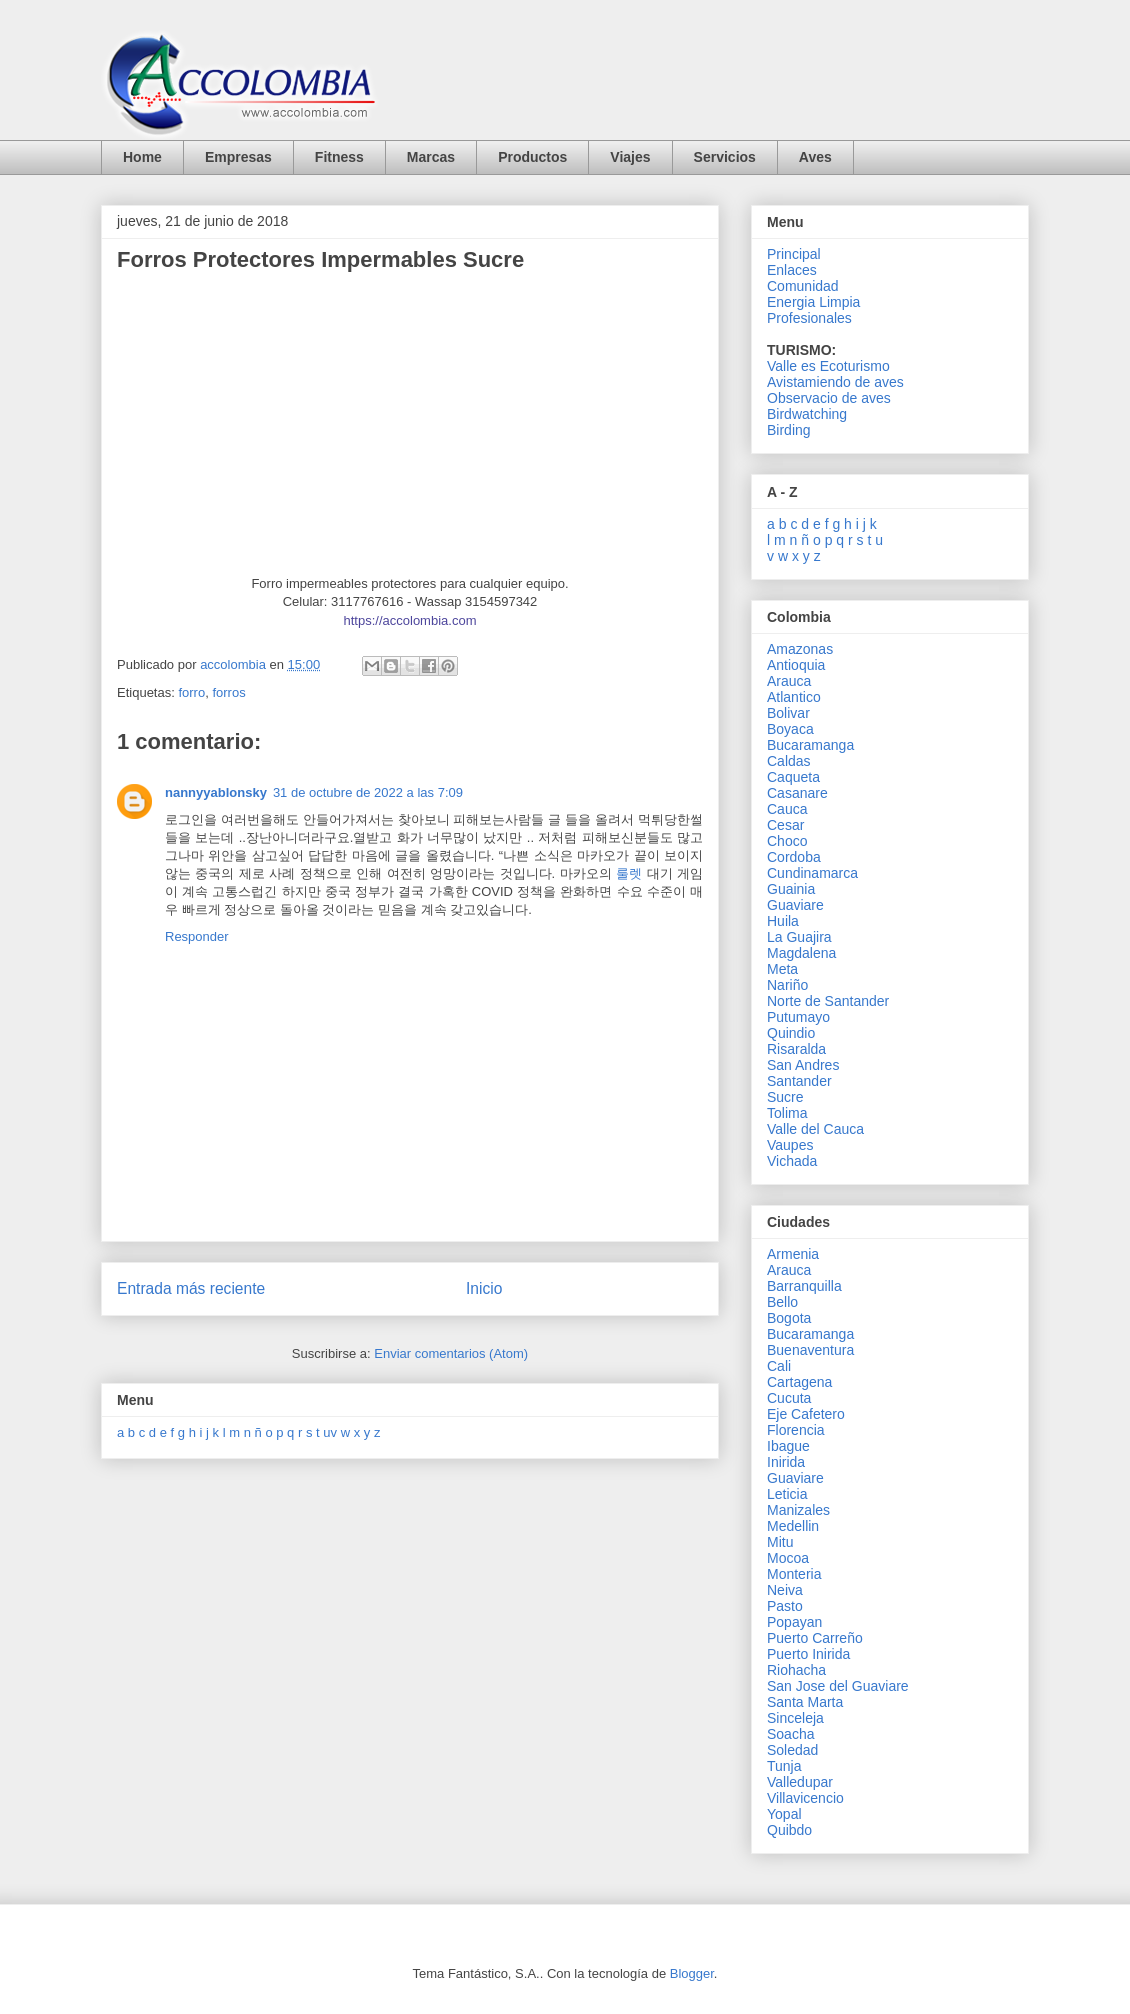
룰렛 (629, 873)
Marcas (431, 157)
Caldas (789, 761)
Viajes (630, 157)
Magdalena (801, 953)
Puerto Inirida (808, 1654)
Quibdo (789, 1830)
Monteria (794, 1574)
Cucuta (789, 1398)
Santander (799, 1081)
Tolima (787, 1113)
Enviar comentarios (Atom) (451, 1353)
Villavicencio (805, 1798)
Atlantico (794, 697)
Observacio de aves (829, 398)
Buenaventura (810, 1350)
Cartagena (799, 1382)
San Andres (803, 1065)
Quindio (791, 1033)
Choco (787, 841)
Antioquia (796, 665)
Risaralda (796, 1049)
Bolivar (788, 713)
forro (191, 692)
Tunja (784, 1766)
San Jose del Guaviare (838, 1686)
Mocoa (788, 1558)
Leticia (787, 1494)
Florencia (796, 1430)
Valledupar (800, 1782)
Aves (815, 157)
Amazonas (800, 649)
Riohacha (796, 1670)
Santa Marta (805, 1702)
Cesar (785, 825)
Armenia (793, 1254)
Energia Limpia (813, 302)
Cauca (787, 809)
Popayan (794, 1622)
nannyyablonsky (216, 792)
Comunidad (803, 286)
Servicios (725, 157)
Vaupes (790, 1145)
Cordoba (794, 857)
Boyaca (790, 729)
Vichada (792, 1161)
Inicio (484, 1288)
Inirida (786, 1462)
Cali (779, 1366)
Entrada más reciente (191, 1288)
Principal (794, 254)
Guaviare (795, 905)
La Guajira (799, 937)
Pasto (785, 1606)
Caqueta (793, 777)
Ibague (788, 1446)
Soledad (792, 1750)
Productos (532, 157)
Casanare (797, 793)
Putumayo (798, 1017)
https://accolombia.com (410, 620)
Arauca (789, 681)
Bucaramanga (810, 745)
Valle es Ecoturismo (828, 366)
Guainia (791, 889)
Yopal (784, 1814)
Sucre (785, 1097)
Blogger (692, 1973)
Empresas (238, 157)
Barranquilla (804, 1286)
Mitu (780, 1542)
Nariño (787, 985)
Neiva (785, 1590)
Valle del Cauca (815, 1129)
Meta (782, 969)
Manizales (798, 1510)
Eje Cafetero (806, 1414)
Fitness (339, 157)
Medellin (793, 1526)
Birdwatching (807, 414)
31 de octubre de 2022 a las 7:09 (368, 792)
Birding (789, 430)
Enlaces (792, 270)
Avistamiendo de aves (835, 382)
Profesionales (809, 318)
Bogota (789, 1318)
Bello (782, 1302)
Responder (197, 936)
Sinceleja (795, 1718)
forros (228, 692)
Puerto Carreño (815, 1638)
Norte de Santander (828, 1001)
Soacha (790, 1734)
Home (142, 157)
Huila (783, 921)
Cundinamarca (812, 873)
